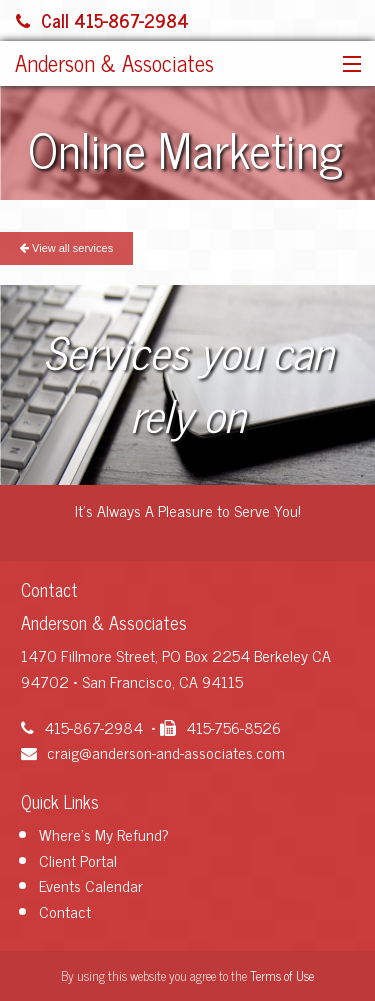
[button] (347, 65)
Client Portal (78, 860)
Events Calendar (91, 885)
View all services (66, 248)
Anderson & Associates (114, 62)
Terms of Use (282, 975)
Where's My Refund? (104, 834)
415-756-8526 (220, 727)
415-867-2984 (82, 727)
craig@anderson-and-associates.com (153, 752)
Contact (65, 911)
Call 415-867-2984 (102, 20)
